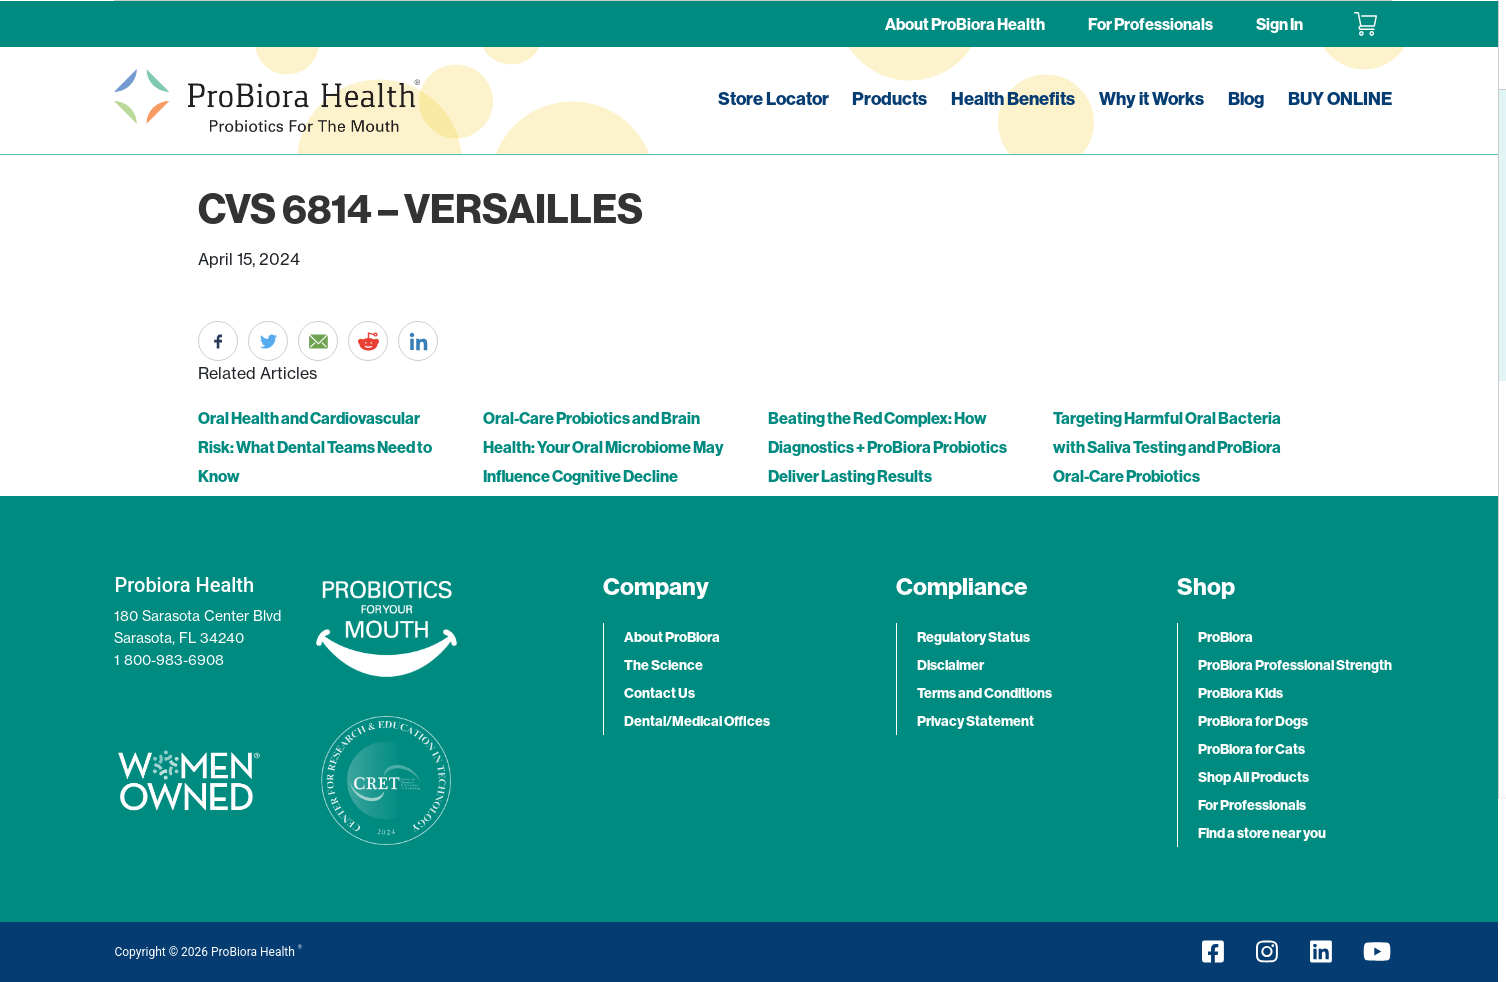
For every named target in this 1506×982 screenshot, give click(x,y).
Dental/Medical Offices (697, 721)
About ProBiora (672, 637)
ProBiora (1225, 637)
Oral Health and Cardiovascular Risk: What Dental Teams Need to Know (315, 447)
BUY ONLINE (1340, 98)
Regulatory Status (973, 637)
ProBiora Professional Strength (1295, 665)
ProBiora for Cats (1251, 749)
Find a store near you (1262, 833)
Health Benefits (1013, 98)
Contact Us (659, 693)
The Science (663, 665)
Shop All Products (1253, 777)
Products (889, 98)
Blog (1246, 98)
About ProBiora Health (965, 24)
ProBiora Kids (1240, 693)
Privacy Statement (975, 721)
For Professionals (1150, 24)
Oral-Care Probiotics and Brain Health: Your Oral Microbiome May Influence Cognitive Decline (603, 447)
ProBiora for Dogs (1253, 721)
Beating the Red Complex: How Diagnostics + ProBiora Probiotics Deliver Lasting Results (887, 447)
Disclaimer (950, 665)
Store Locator (773, 98)
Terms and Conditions (984, 693)
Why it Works (1151, 98)
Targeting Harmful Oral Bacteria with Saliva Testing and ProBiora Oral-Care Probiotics (1167, 447)
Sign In (1279, 24)
